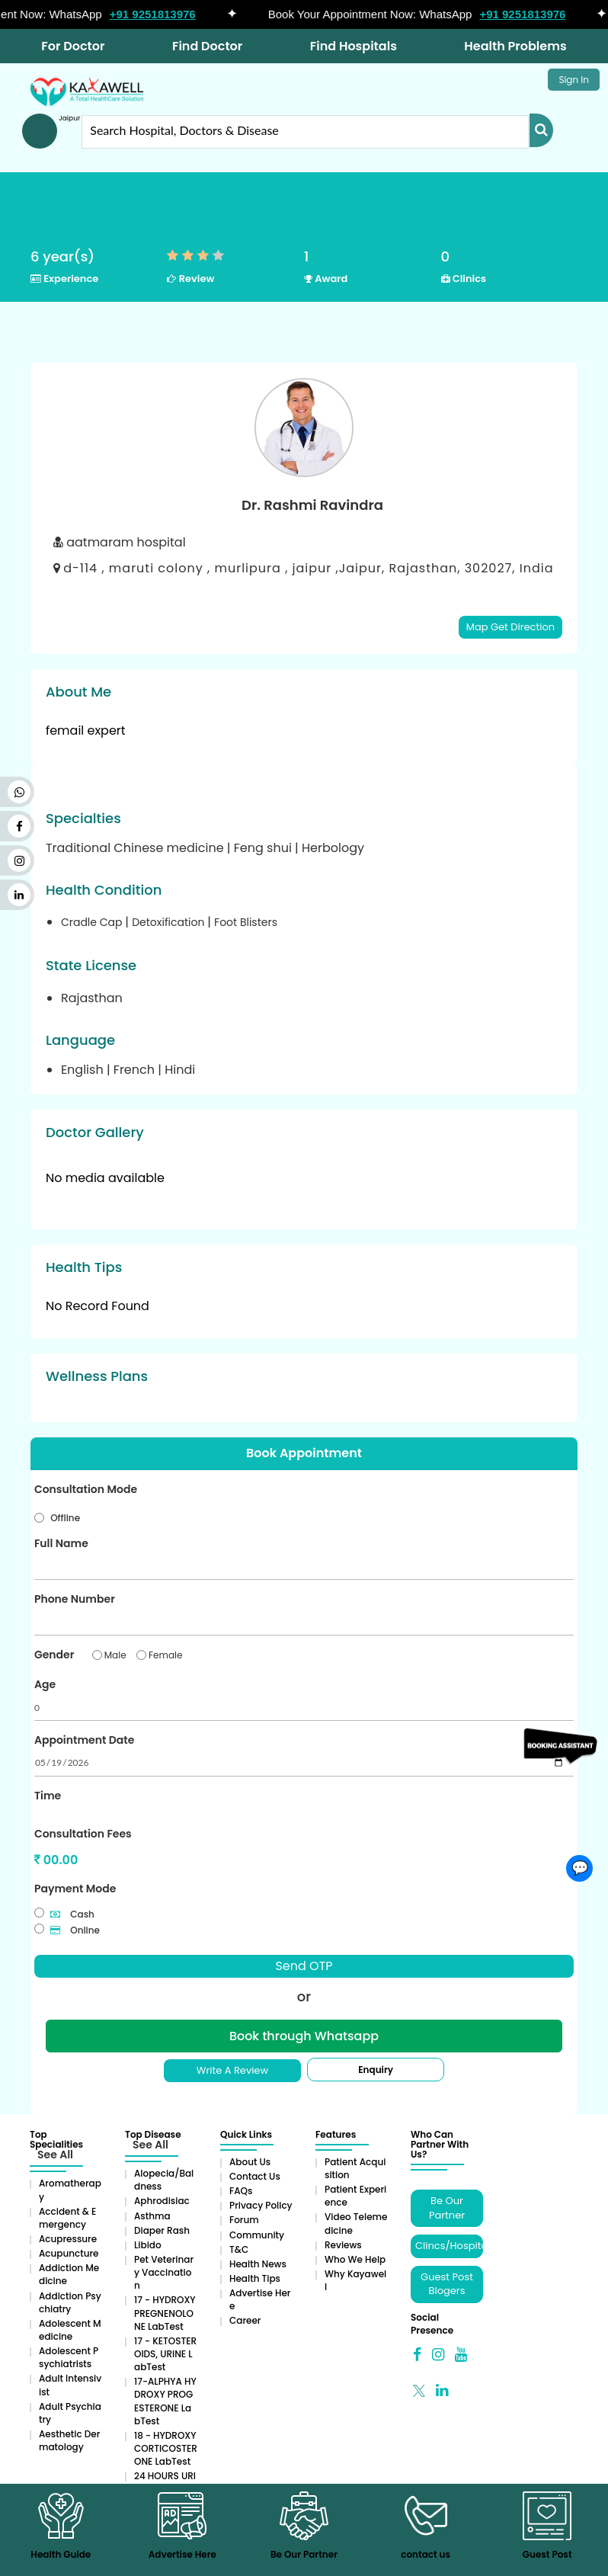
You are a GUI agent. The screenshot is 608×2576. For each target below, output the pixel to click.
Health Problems (515, 46)
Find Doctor (207, 46)
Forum (244, 2219)
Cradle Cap (93, 922)
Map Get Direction (510, 627)
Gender (54, 1654)
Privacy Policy (261, 2205)
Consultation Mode (85, 1489)
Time (47, 1795)
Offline (65, 1517)
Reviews (343, 2244)
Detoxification (169, 922)
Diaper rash (162, 2230)
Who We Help (355, 2259)
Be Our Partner (447, 2207)
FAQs (240, 2190)
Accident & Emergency (67, 2218)
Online (75, 1930)
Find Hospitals (353, 46)
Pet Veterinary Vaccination (164, 2272)
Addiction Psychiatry (70, 2302)
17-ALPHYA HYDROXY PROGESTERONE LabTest (165, 2401)
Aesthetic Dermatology (69, 2440)
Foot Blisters (245, 922)
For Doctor (72, 46)
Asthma (152, 2215)
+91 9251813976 (160, 14)
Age (45, 1684)
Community (256, 2234)
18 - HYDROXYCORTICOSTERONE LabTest (165, 2448)
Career (245, 2320)
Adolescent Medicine (70, 2330)
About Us (249, 2161)
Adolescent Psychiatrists (68, 2357)
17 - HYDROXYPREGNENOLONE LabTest (165, 2312)
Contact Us (254, 2176)
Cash (72, 1914)
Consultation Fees (83, 1833)
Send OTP (303, 1966)
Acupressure (68, 2238)
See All (55, 2154)
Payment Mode (75, 1888)
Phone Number (74, 1599)
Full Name (61, 1543)
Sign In (573, 79)
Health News (257, 2263)
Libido (148, 2244)
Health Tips (254, 2278)
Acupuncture (69, 2253)
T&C (238, 2249)
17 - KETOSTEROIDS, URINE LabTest (165, 2353)
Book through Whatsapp (304, 2036)
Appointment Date (84, 1740)
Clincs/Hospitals (449, 2245)
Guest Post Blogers (447, 2284)
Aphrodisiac (162, 2200)
